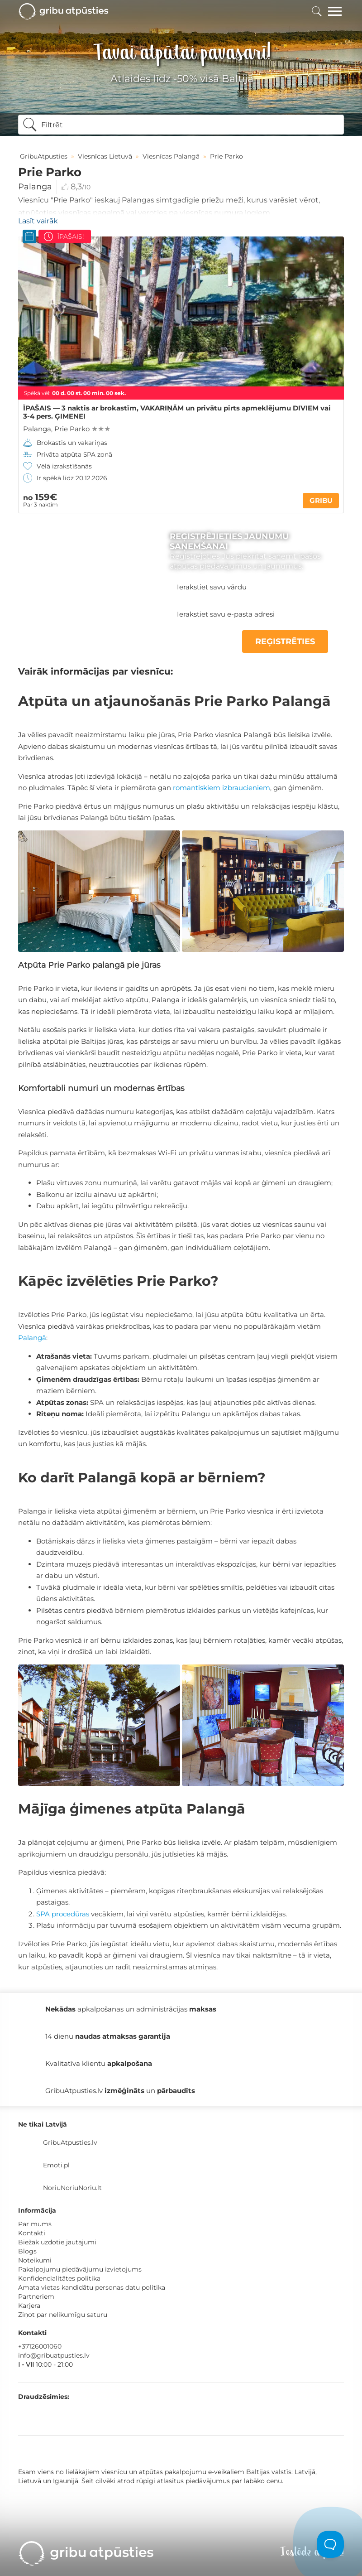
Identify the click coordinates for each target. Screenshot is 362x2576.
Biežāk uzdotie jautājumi (57, 2242)
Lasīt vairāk (38, 221)
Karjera (29, 2305)
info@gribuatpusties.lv (54, 2355)
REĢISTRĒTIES (285, 641)
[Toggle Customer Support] (330, 2544)
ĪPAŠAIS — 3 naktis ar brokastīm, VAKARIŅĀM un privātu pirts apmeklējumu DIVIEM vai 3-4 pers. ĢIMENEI (177, 412)
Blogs (27, 2251)
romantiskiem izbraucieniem (221, 787)
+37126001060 (40, 2346)
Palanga (35, 187)
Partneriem (36, 2296)
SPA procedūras (62, 1914)
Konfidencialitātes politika (59, 2278)
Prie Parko (72, 429)
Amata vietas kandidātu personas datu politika (91, 2287)
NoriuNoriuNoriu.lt (72, 2188)
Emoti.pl (56, 2165)
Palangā (32, 1337)
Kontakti (31, 2233)
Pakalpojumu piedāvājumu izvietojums (80, 2269)
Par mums (35, 2224)
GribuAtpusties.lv (70, 2142)
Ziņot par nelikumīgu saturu (62, 2315)
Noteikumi (35, 2260)
